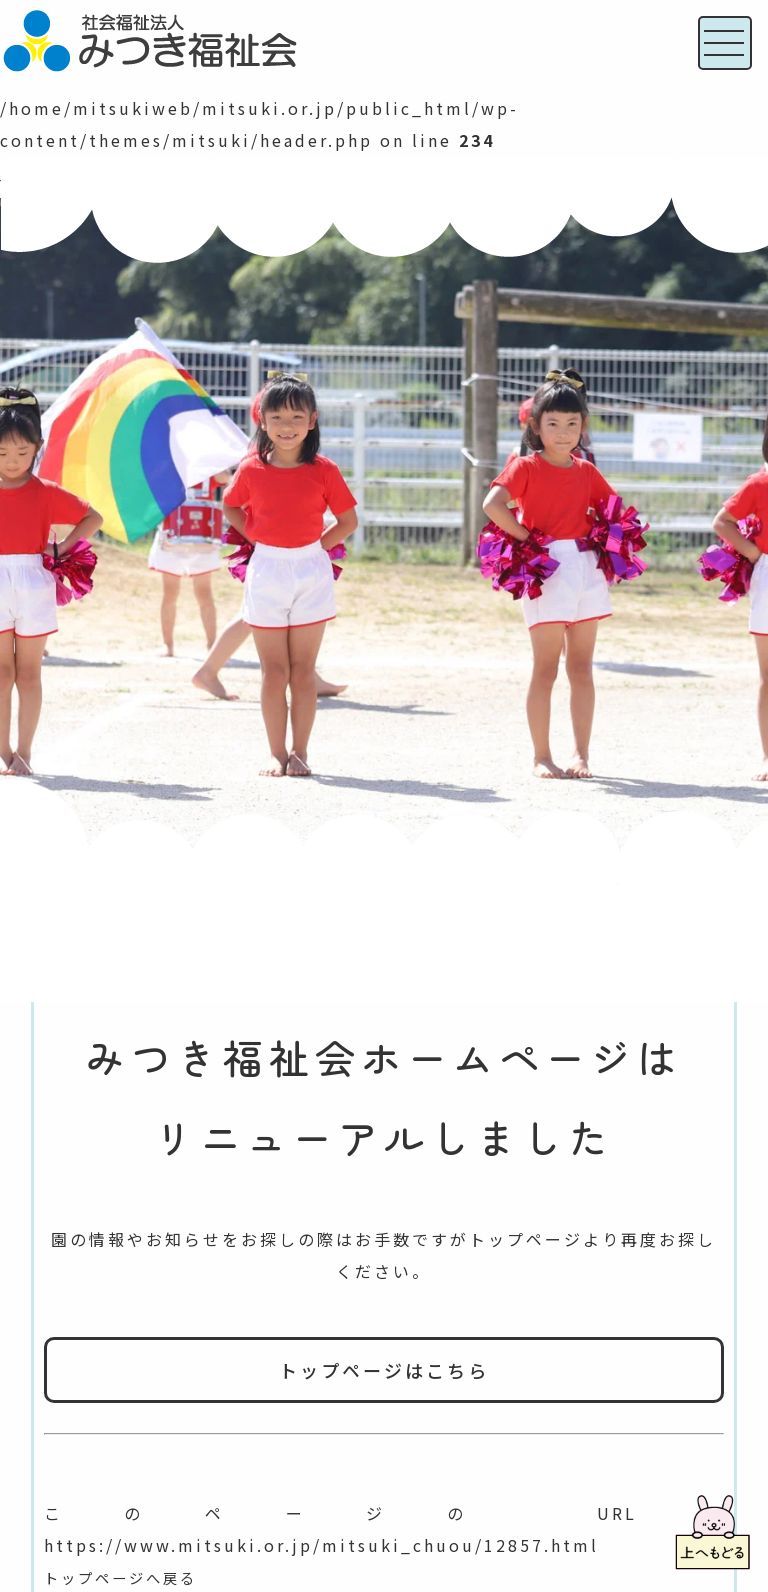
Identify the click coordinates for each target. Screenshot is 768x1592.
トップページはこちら (384, 1370)
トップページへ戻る (129, 1577)
